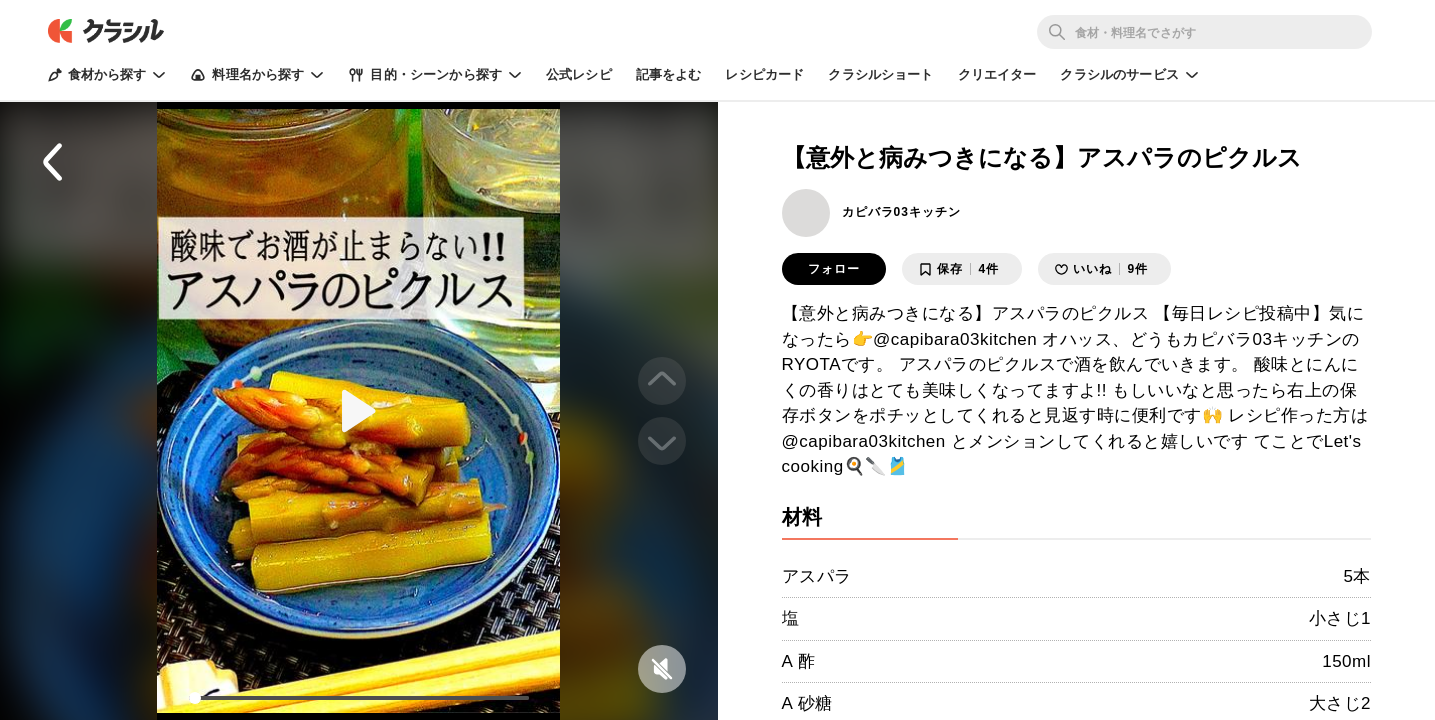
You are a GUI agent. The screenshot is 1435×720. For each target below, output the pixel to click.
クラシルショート (880, 74)
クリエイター (997, 74)
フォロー (834, 269)
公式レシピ (579, 74)
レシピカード (764, 74)
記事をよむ (669, 74)
